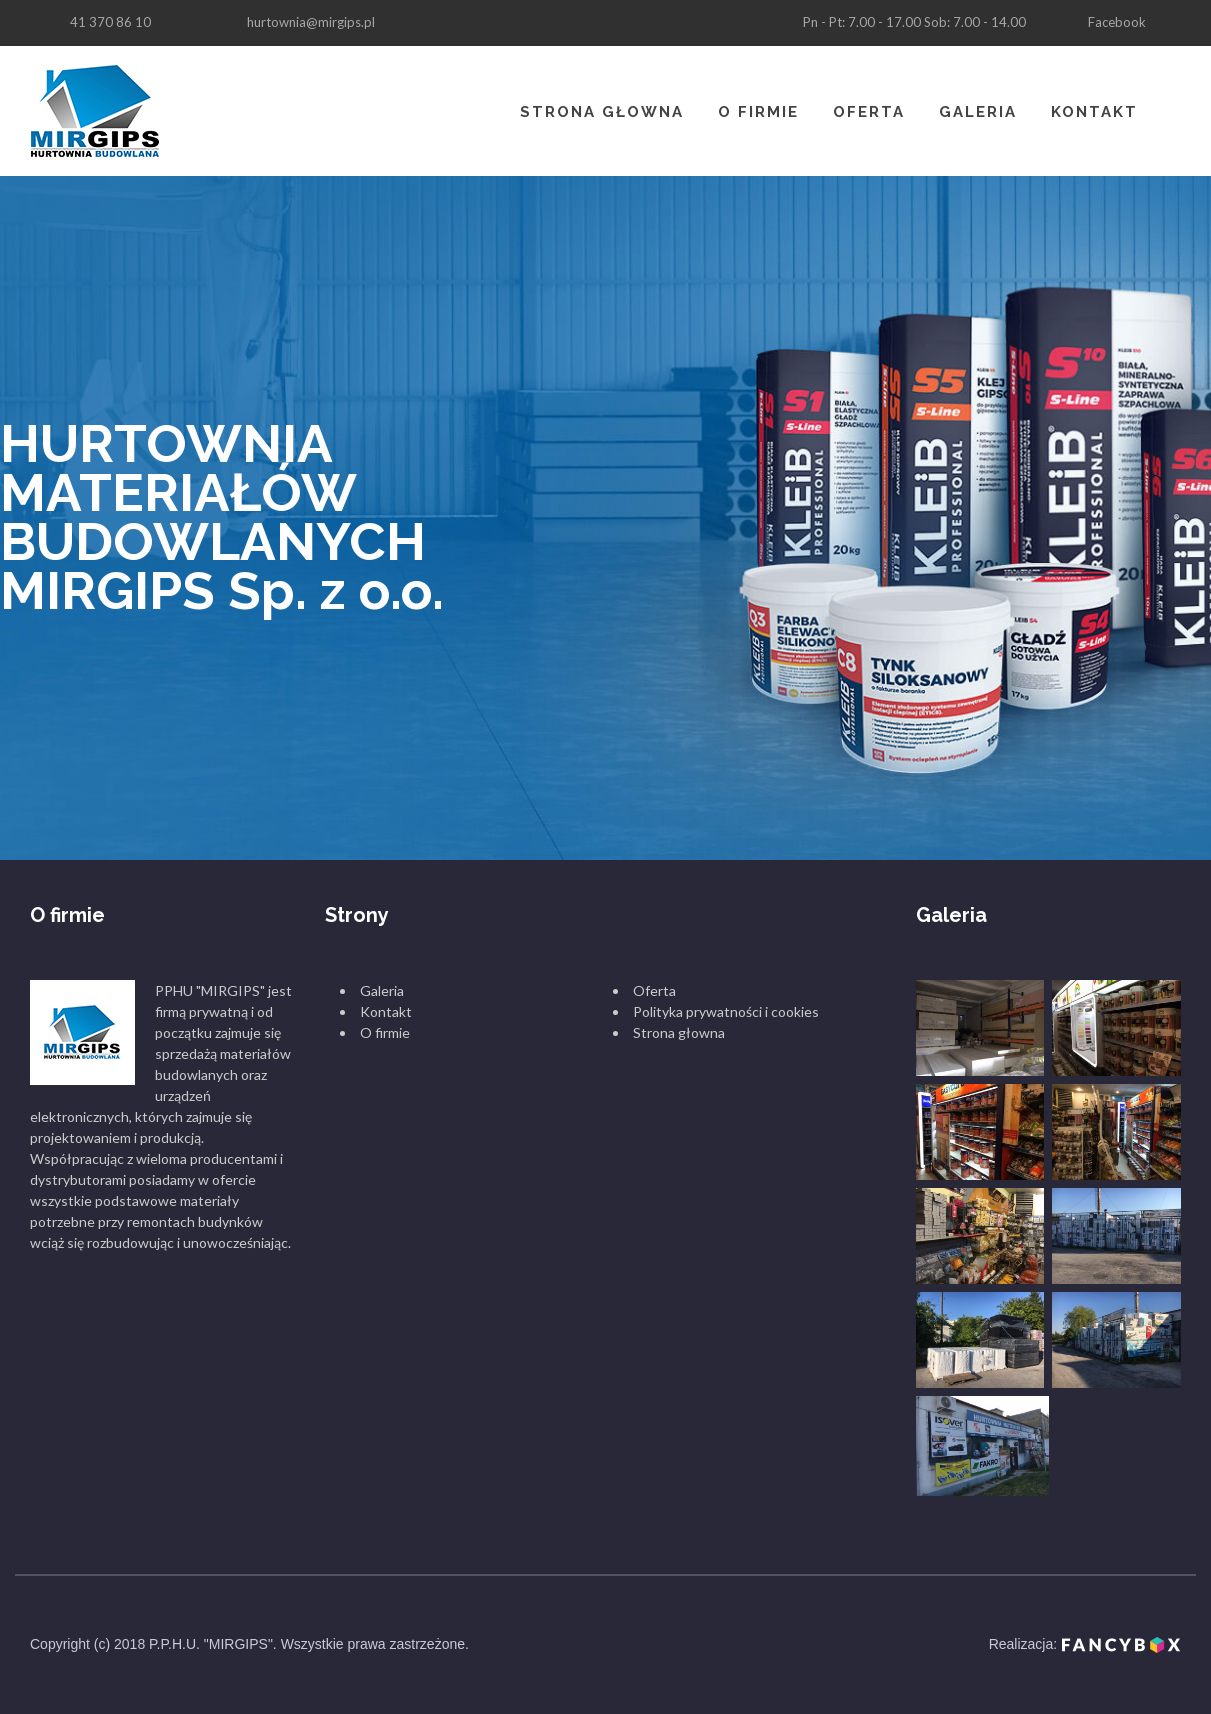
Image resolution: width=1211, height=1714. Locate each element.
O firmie (758, 112)
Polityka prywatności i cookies (726, 1011)
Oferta (869, 112)
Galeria (978, 112)
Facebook (1117, 22)
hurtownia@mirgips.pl (311, 22)
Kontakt (1094, 112)
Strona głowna (602, 112)
